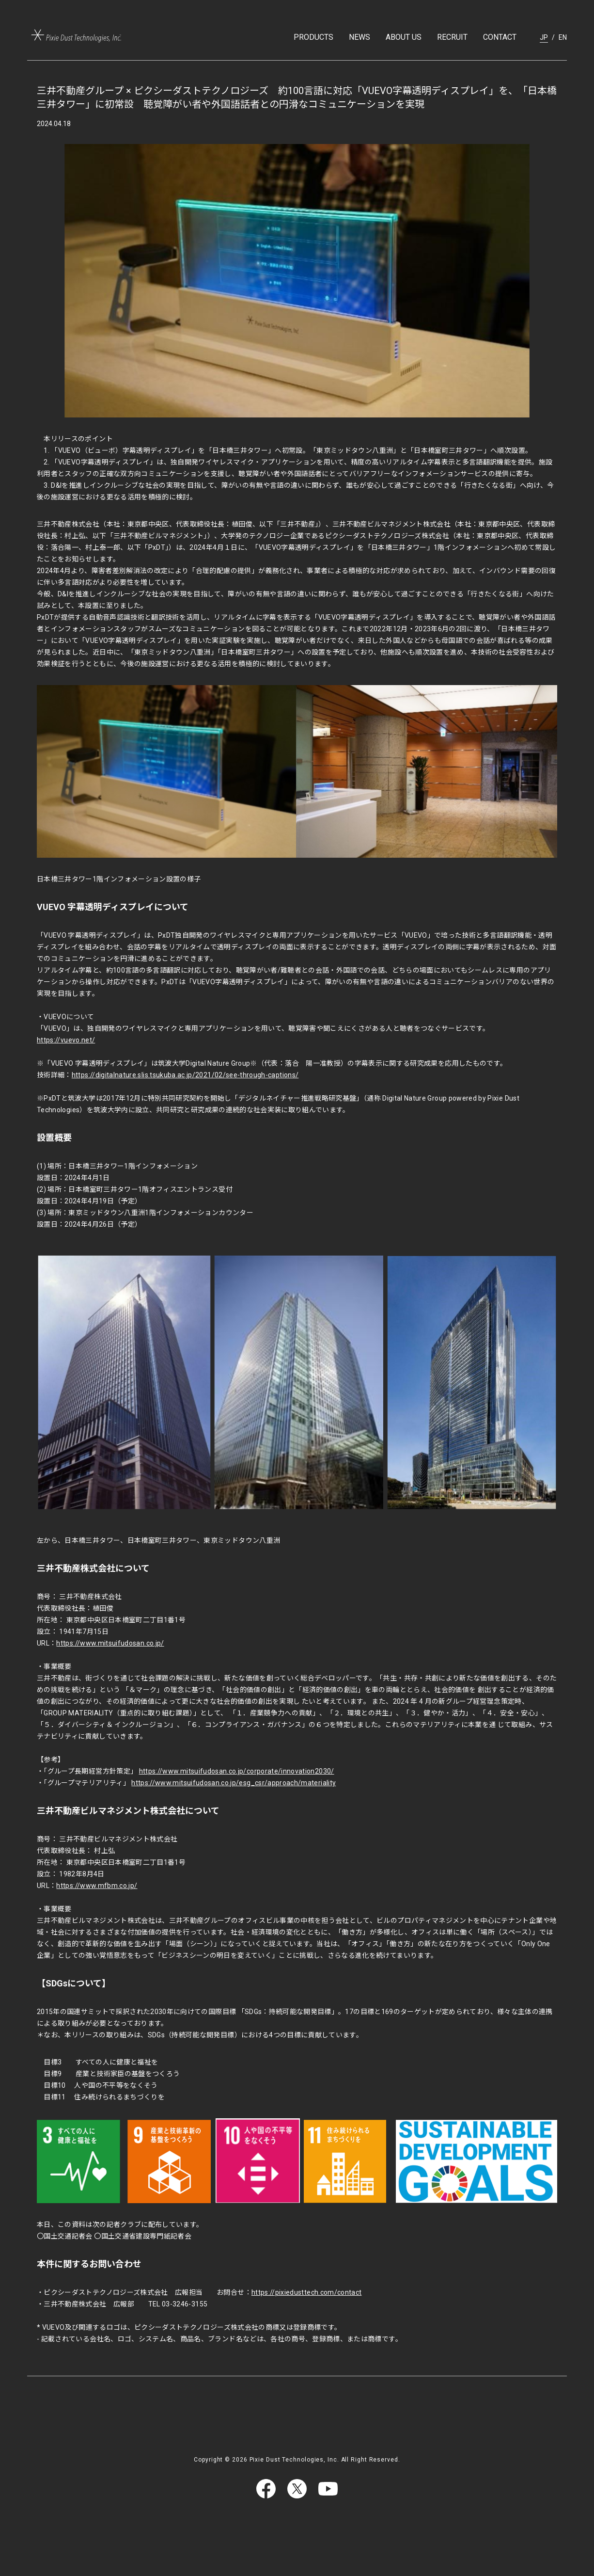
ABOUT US (404, 37)
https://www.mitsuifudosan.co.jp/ (110, 1643)
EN (563, 37)
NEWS (359, 37)
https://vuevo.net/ (66, 1040)
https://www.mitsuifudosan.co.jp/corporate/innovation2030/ (236, 1771)
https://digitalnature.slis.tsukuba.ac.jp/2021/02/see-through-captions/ (185, 1075)
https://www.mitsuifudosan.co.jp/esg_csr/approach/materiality (233, 1783)
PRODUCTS (313, 37)
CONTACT (499, 37)
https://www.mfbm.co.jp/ (96, 1885)
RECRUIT (452, 37)
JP (544, 37)
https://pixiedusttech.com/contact (306, 2292)
